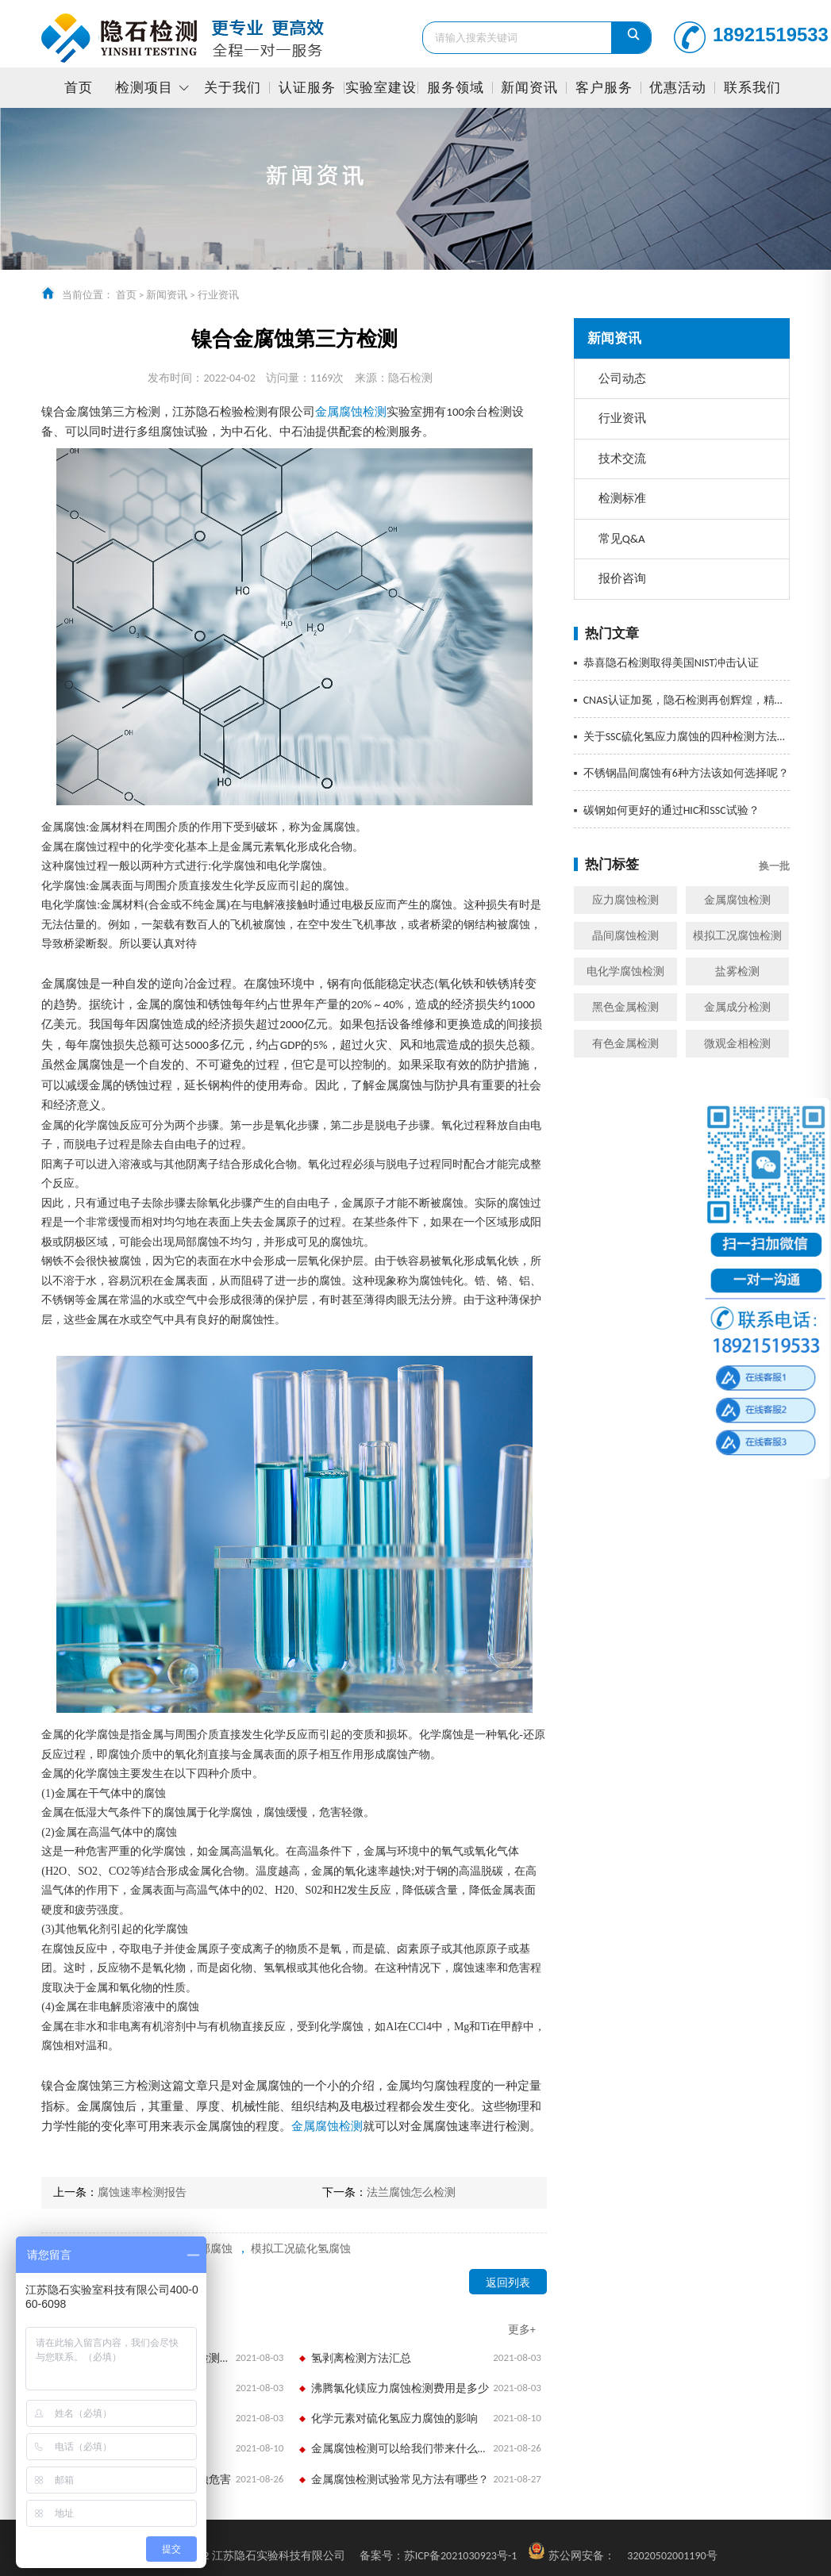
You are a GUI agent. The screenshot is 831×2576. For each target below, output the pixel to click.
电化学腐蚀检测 (625, 971)
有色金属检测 (625, 1043)
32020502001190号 (672, 2556)
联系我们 (752, 87)
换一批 (774, 866)
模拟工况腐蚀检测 (737, 935)
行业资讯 (218, 295)
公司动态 (622, 378)
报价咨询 (622, 578)
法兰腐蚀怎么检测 (411, 2192)
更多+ (522, 2329)
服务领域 (455, 87)
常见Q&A (621, 539)
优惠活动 (677, 87)
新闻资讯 (529, 87)
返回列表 (508, 2283)
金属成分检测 (737, 1007)
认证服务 (307, 87)
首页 (78, 87)
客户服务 (604, 87)
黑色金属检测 (625, 1007)
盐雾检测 (737, 971)
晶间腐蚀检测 (625, 935)
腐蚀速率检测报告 (142, 2192)
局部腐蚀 (210, 2248)
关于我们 (232, 87)
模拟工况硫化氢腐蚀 (301, 2248)
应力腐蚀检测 (625, 900)
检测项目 (144, 87)
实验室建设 (381, 87)
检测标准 (622, 498)
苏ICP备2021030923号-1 (438, 2556)
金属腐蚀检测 (737, 900)
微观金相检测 (737, 1043)
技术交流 (622, 458)
